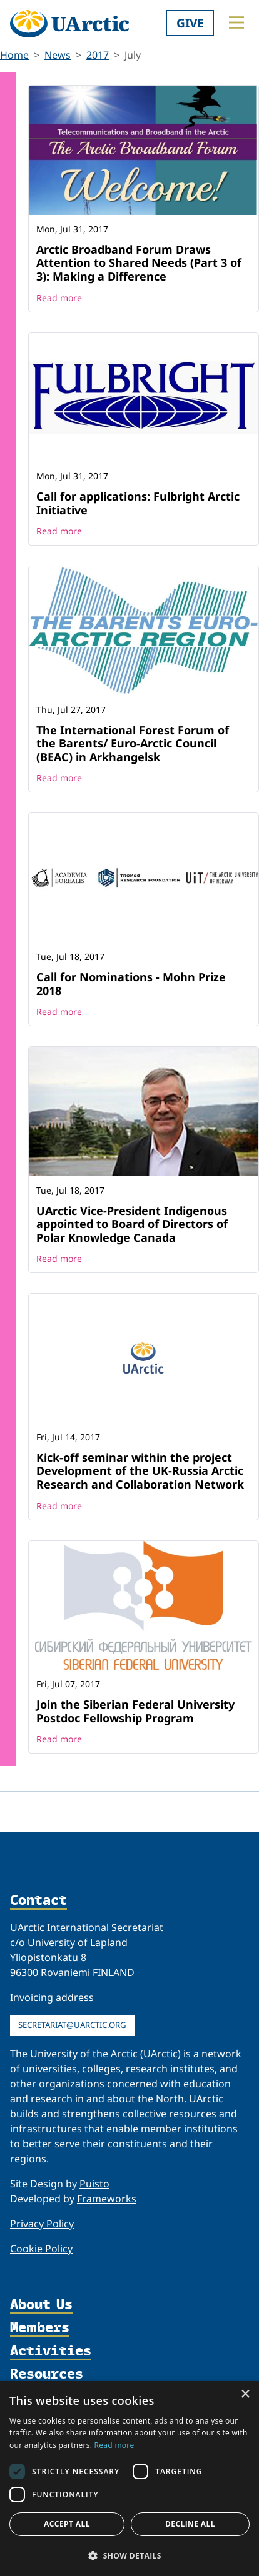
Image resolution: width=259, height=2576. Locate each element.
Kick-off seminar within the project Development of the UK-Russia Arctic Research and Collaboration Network (140, 1471)
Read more (59, 298)
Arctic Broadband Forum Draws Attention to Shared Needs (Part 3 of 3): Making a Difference (138, 263)
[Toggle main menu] (236, 22)
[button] (129, 2555)
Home (14, 55)
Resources (46, 2374)
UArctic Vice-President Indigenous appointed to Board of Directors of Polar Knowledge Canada (132, 1224)
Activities (50, 2351)
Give (190, 22)
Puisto (94, 2183)
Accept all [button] (67, 2524)
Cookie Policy (41, 2248)
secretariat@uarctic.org (72, 2024)
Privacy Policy (42, 2223)
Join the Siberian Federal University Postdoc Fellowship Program (135, 1711)
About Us (41, 2305)
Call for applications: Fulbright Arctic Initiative (138, 503)
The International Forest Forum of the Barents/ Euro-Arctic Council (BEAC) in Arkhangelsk (132, 743)
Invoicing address (52, 1997)
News (57, 55)
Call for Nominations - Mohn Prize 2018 (131, 983)
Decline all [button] (190, 2524)
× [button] (245, 2394)
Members (39, 2328)
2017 (97, 55)
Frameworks (106, 2198)
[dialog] (129, 2478)
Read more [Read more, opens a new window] (114, 2445)
